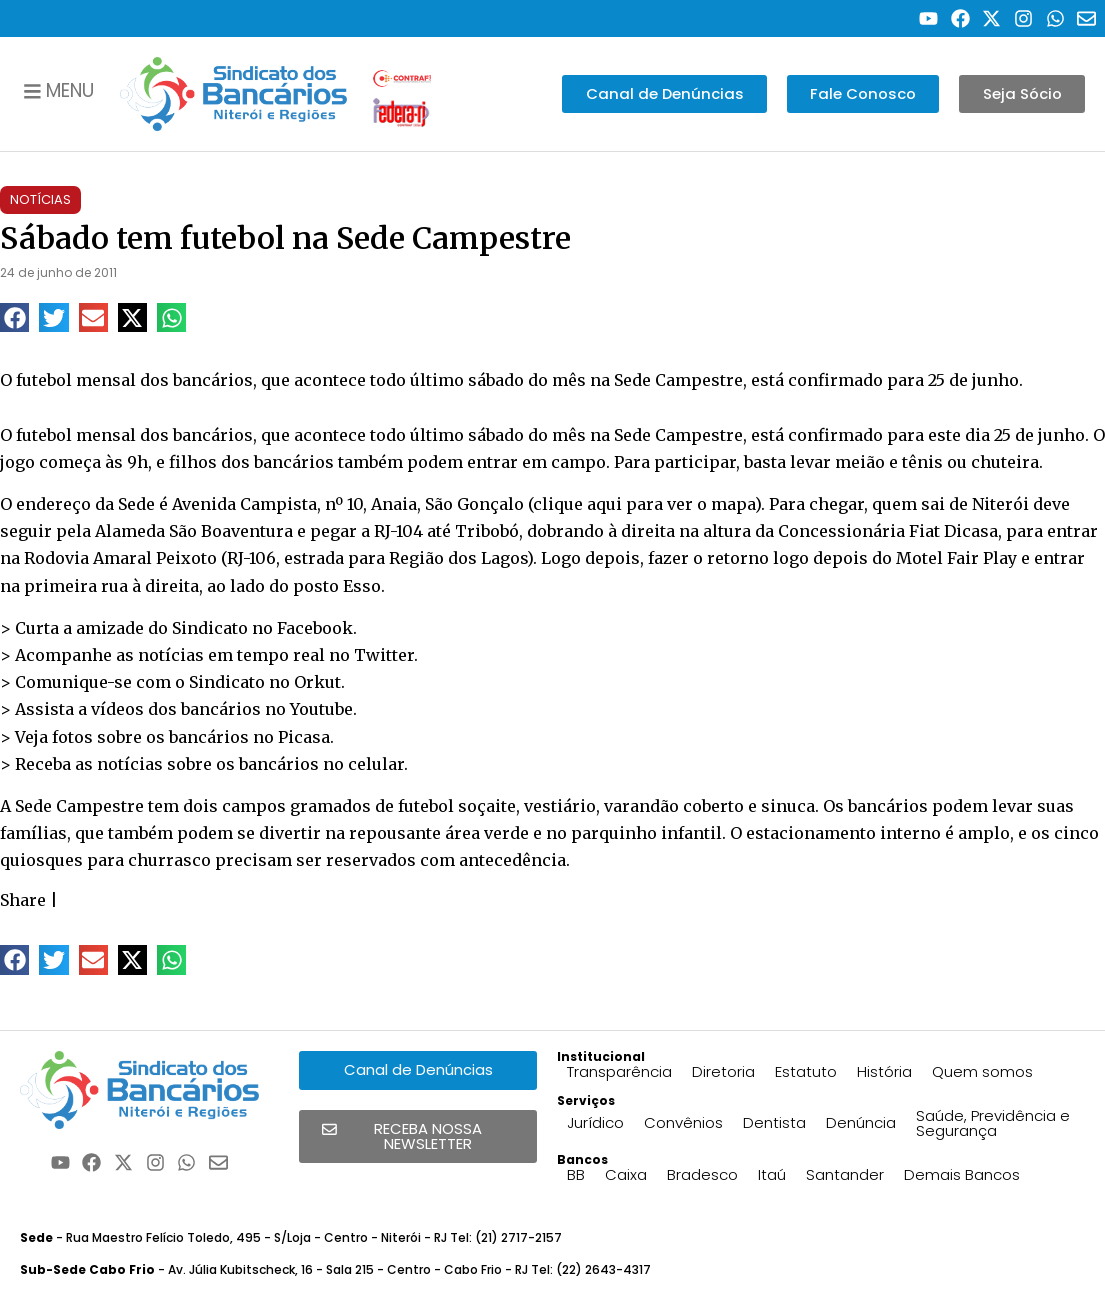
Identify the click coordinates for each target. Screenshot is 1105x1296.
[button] (14, 317)
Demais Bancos (962, 1174)
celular (376, 764)
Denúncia (861, 1122)
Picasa (304, 737)
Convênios (683, 1122)
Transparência (619, 1071)
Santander (845, 1174)
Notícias (40, 199)
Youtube (321, 709)
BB (576, 1174)
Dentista (774, 1122)
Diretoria (723, 1071)
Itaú (772, 1174)
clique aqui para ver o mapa (644, 504)
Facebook (315, 628)
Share (23, 900)
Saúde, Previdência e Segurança (993, 1123)
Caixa (626, 1174)
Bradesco (702, 1174)
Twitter (384, 655)
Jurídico (595, 1122)
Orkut (317, 682)
